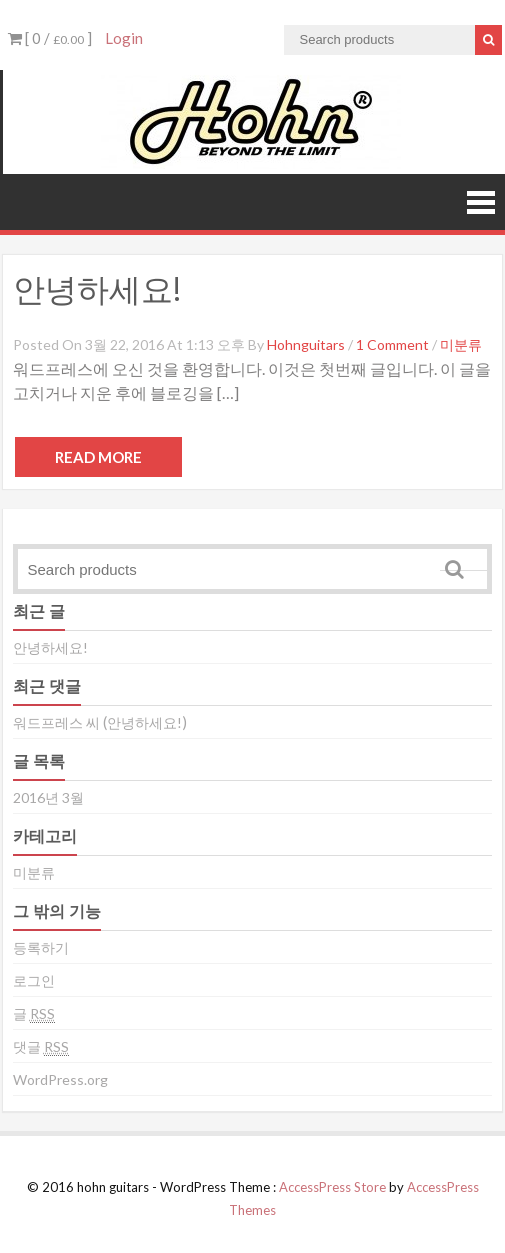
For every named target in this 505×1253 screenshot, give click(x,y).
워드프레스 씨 (56, 722)
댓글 (41, 1046)
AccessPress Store (332, 1187)
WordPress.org (60, 1079)
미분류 (461, 344)
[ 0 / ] (50, 38)
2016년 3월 (48, 797)
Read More (98, 457)
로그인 (34, 980)
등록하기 (41, 947)
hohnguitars (306, 344)
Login (124, 38)
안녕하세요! (97, 288)
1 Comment (392, 344)
